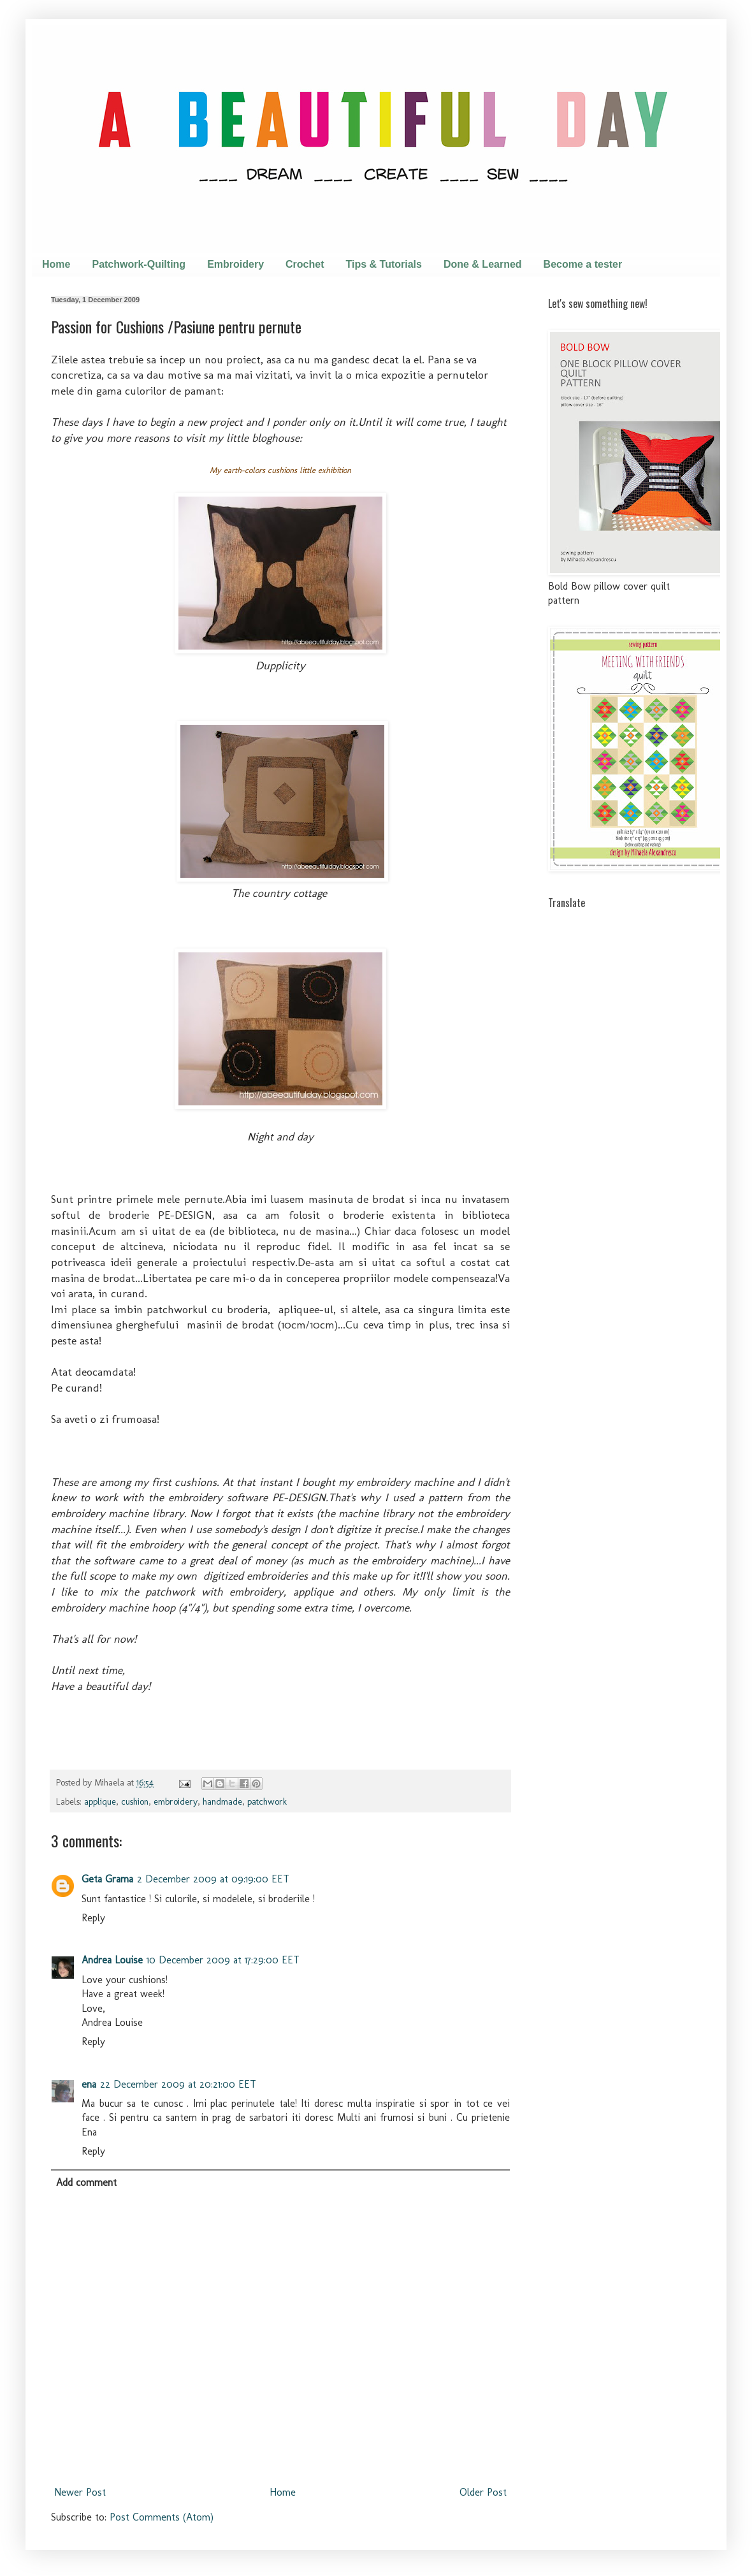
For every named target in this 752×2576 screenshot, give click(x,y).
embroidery (176, 1801)
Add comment (86, 2182)
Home (56, 264)
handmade (222, 1801)
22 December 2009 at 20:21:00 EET (178, 2084)
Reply (93, 1918)
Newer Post (80, 2492)
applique (100, 1801)
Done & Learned (483, 264)
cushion (134, 1801)
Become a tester (583, 264)
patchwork (267, 1801)
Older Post (483, 2492)
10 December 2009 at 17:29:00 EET (223, 1960)
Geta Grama (107, 1879)
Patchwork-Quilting (138, 264)
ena (89, 2084)
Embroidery (235, 264)
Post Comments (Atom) (161, 2517)
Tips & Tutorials (384, 264)
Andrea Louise (112, 1960)
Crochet (305, 264)
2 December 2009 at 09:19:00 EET (213, 1879)
